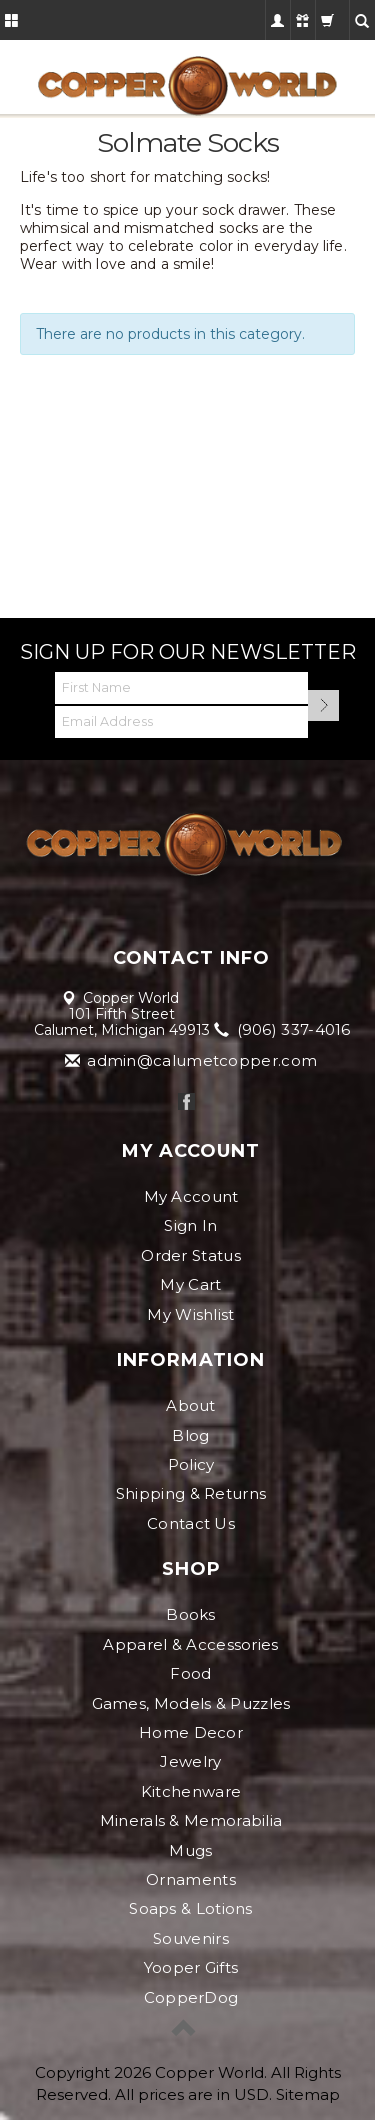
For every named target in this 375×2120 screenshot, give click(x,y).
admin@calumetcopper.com (192, 1060)
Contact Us (191, 1523)
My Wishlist (190, 1314)
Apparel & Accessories (190, 1644)
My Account (191, 1196)
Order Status (191, 1255)
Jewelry (190, 1761)
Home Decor (191, 1732)
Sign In (190, 1225)
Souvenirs (191, 1938)
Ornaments (191, 1879)
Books (191, 1614)
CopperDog (191, 1997)
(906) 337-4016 (284, 1029)
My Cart (190, 1284)
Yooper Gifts (191, 1967)
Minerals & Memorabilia (191, 1820)
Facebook (186, 1101)
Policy (191, 1464)
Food (190, 1673)
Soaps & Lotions (191, 1908)
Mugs (190, 1850)
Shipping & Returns (191, 1493)
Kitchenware (191, 1791)
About (191, 1405)
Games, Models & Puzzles (191, 1703)
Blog (190, 1435)
